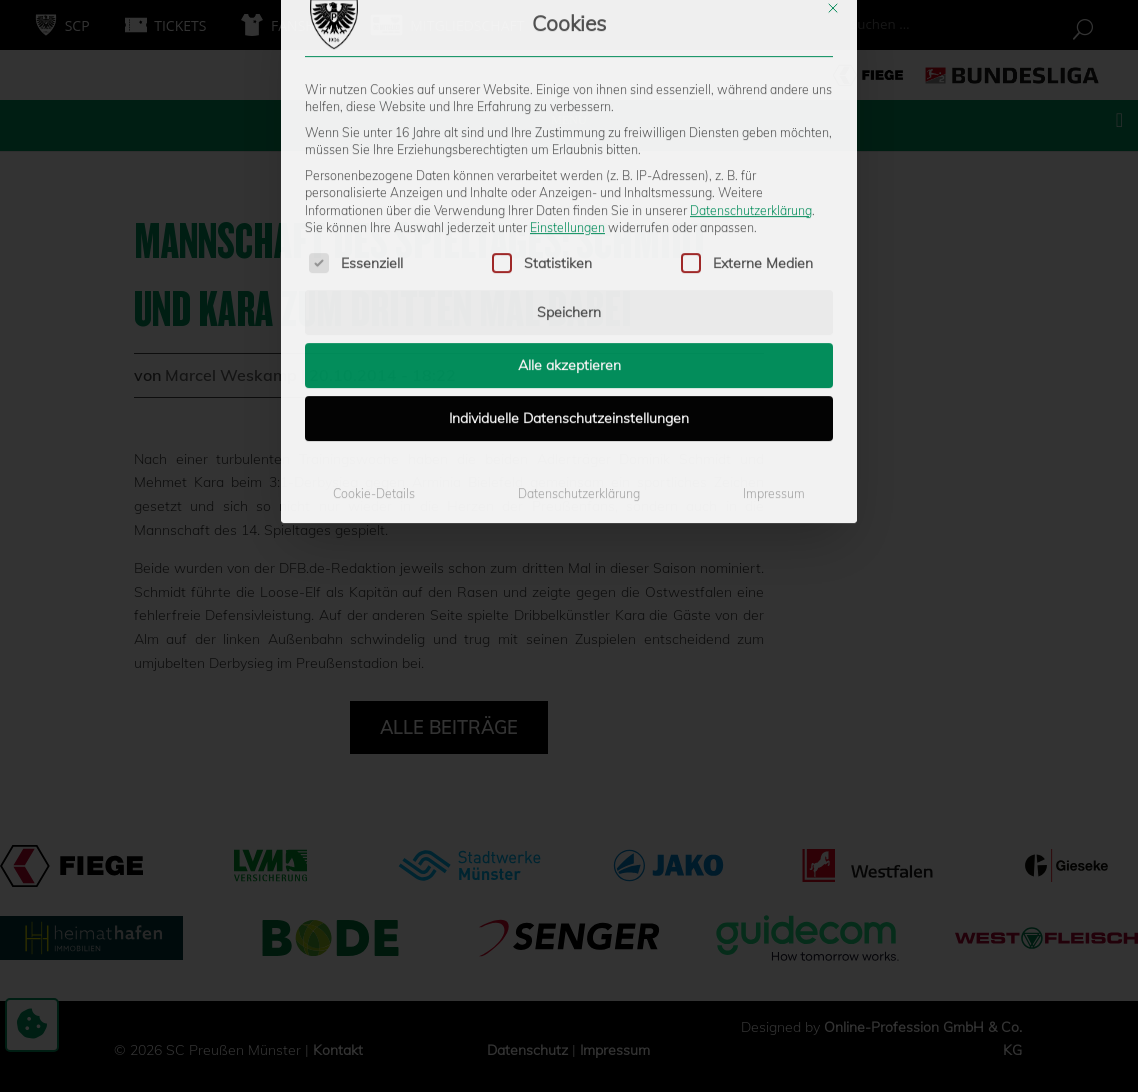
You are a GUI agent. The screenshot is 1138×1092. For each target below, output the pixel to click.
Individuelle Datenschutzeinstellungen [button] (569, 252)
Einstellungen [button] (567, 61)
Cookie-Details (374, 327)
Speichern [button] (569, 146)
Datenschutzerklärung (751, 43)
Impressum (774, 327)
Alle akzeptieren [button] (569, 199)
